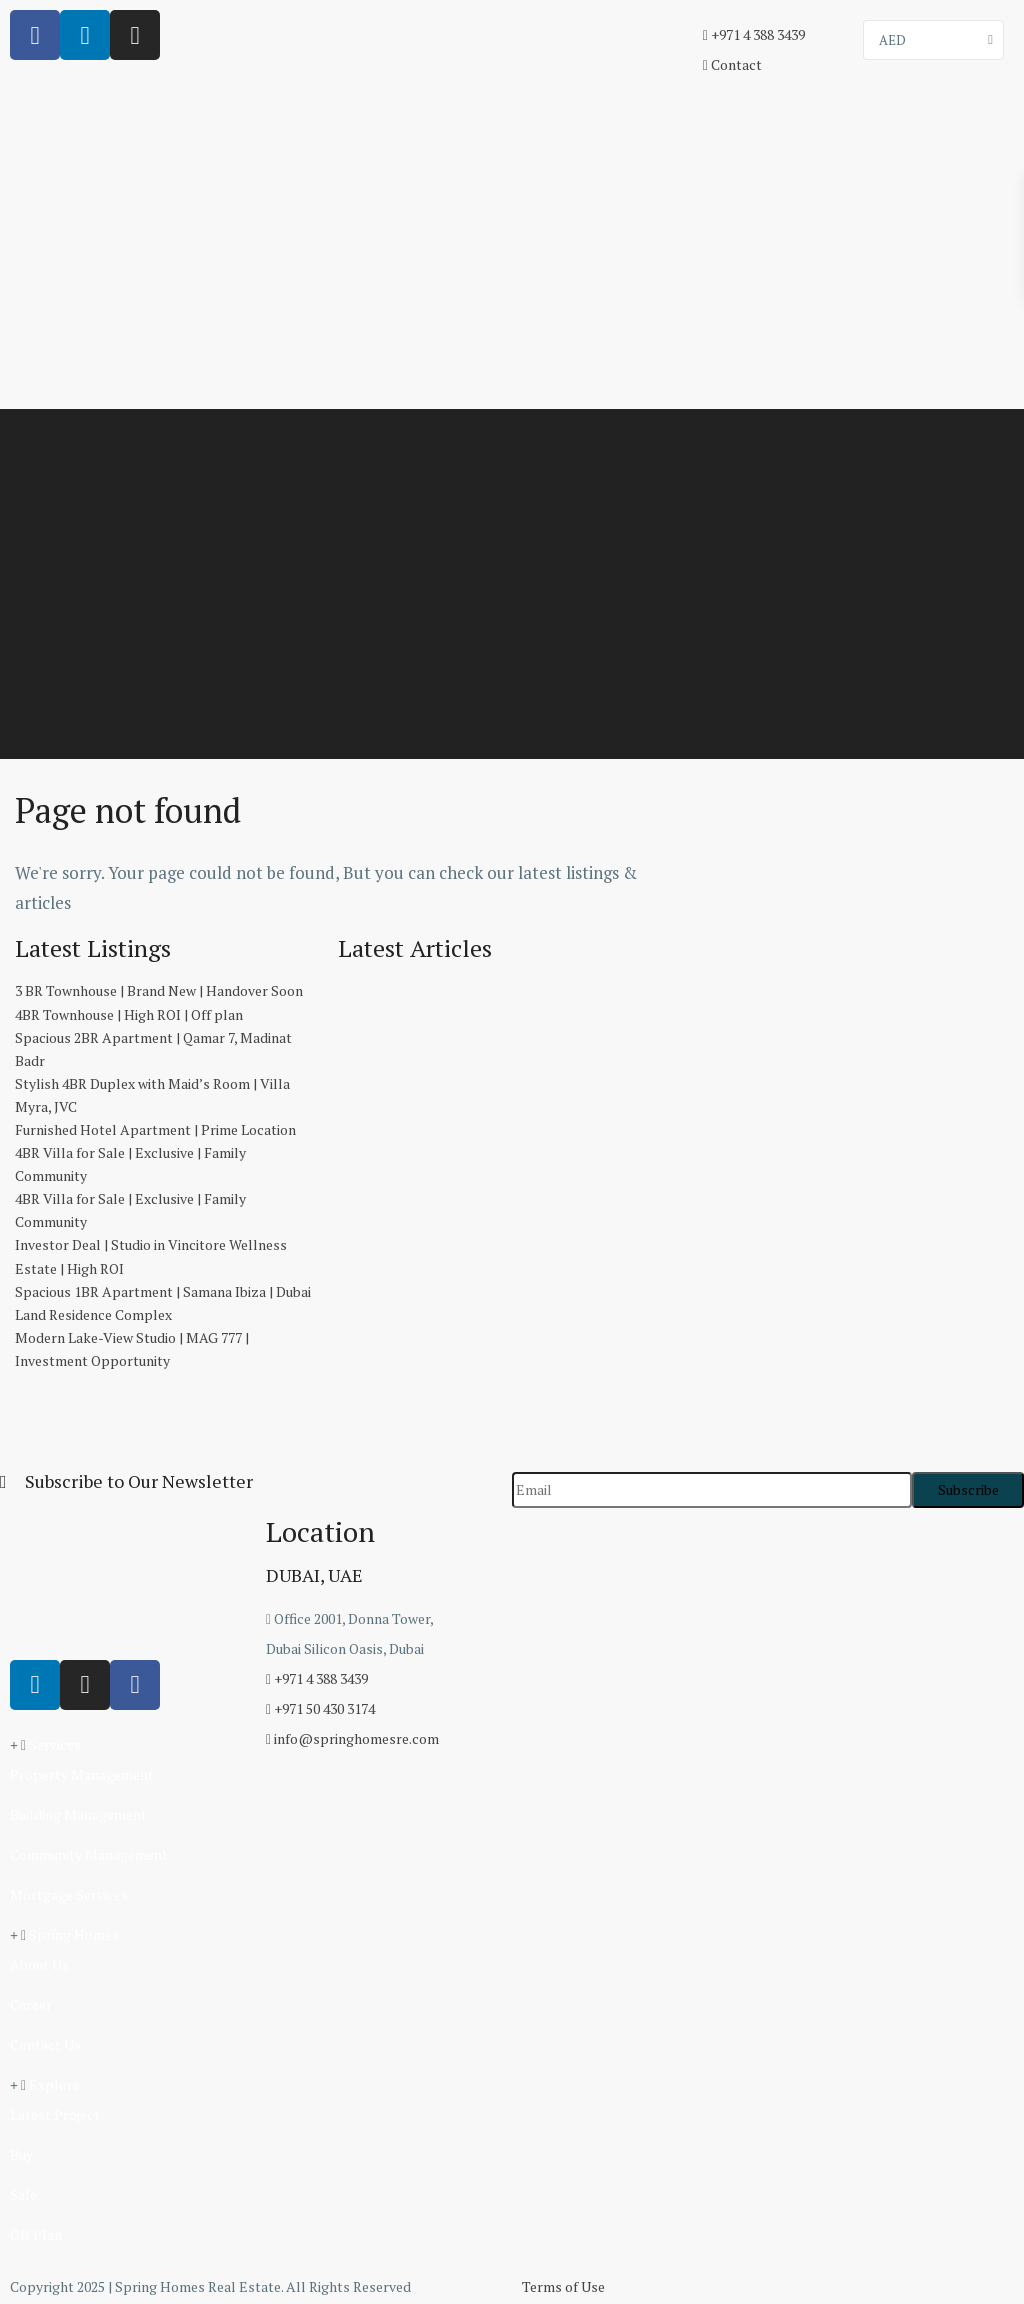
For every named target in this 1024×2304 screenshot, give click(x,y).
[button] (128, 1745)
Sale (23, 2194)
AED (892, 40)
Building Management (78, 1814)
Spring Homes (74, 1934)
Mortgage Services (69, 1894)
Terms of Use (563, 2286)
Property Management (82, 1774)
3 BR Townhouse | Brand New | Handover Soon (159, 990)
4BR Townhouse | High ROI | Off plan (129, 1014)
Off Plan (36, 2234)
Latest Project (55, 2114)
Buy (21, 2154)
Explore (54, 2084)
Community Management (89, 1854)
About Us (39, 1964)
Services (55, 1744)
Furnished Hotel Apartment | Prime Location (155, 1129)
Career (31, 2004)
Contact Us (45, 2044)
